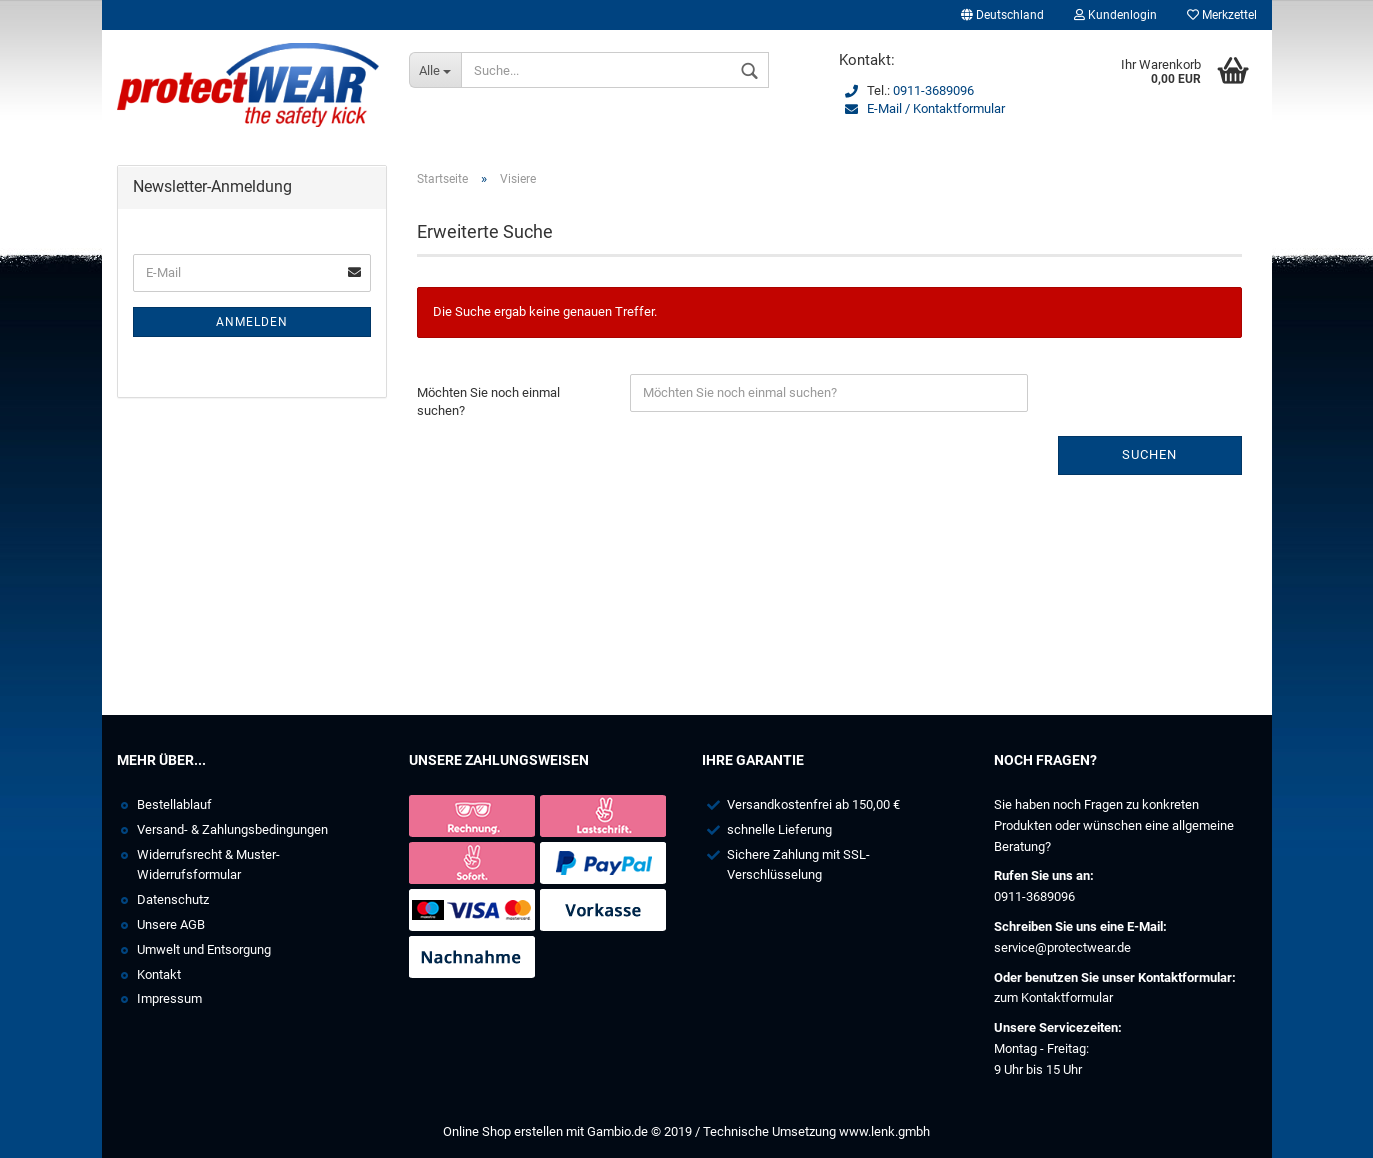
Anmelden (252, 322)
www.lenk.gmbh (884, 1131)
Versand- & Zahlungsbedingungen (232, 829)
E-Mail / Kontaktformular (936, 108)
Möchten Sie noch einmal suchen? (488, 402)
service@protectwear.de (1062, 947)
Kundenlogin (1115, 15)
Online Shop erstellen (503, 1131)
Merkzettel (1222, 15)
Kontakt (159, 974)
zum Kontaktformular (1053, 997)
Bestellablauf (174, 804)
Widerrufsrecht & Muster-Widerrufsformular (208, 865)
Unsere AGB (171, 924)
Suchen (1149, 454)
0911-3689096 (933, 90)
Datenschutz (173, 899)
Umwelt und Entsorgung (204, 949)
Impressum (169, 998)
